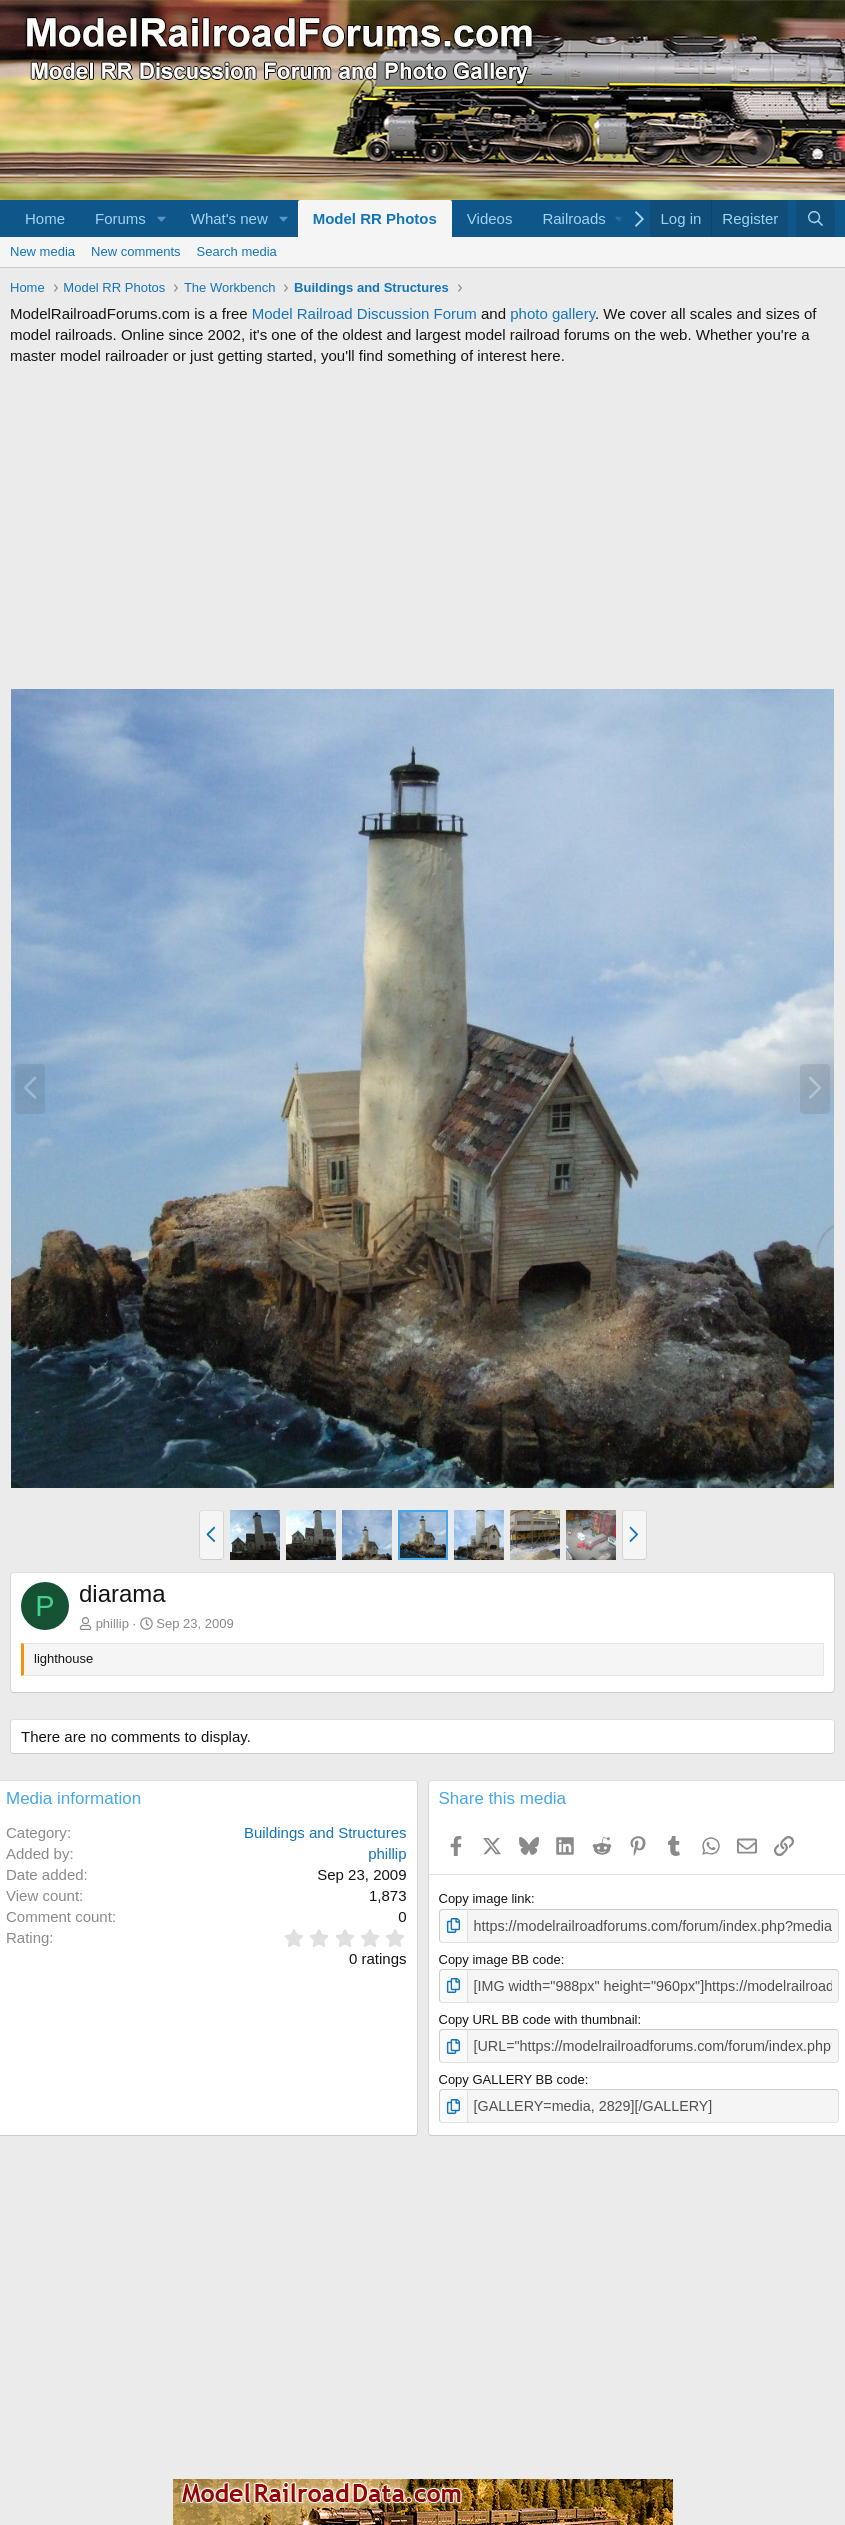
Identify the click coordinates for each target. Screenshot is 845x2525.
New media (42, 251)
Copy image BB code (500, 1957)
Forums (120, 218)
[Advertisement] (422, 527)
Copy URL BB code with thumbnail (538, 2015)
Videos (490, 218)
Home (45, 218)
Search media (237, 251)
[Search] (815, 218)
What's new (229, 218)
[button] (162, 218)
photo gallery (552, 313)
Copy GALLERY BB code (512, 2074)
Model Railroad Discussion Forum (364, 313)
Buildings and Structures (325, 1832)
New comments (136, 251)
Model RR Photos (375, 218)
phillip (112, 1623)
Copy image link (485, 1898)
